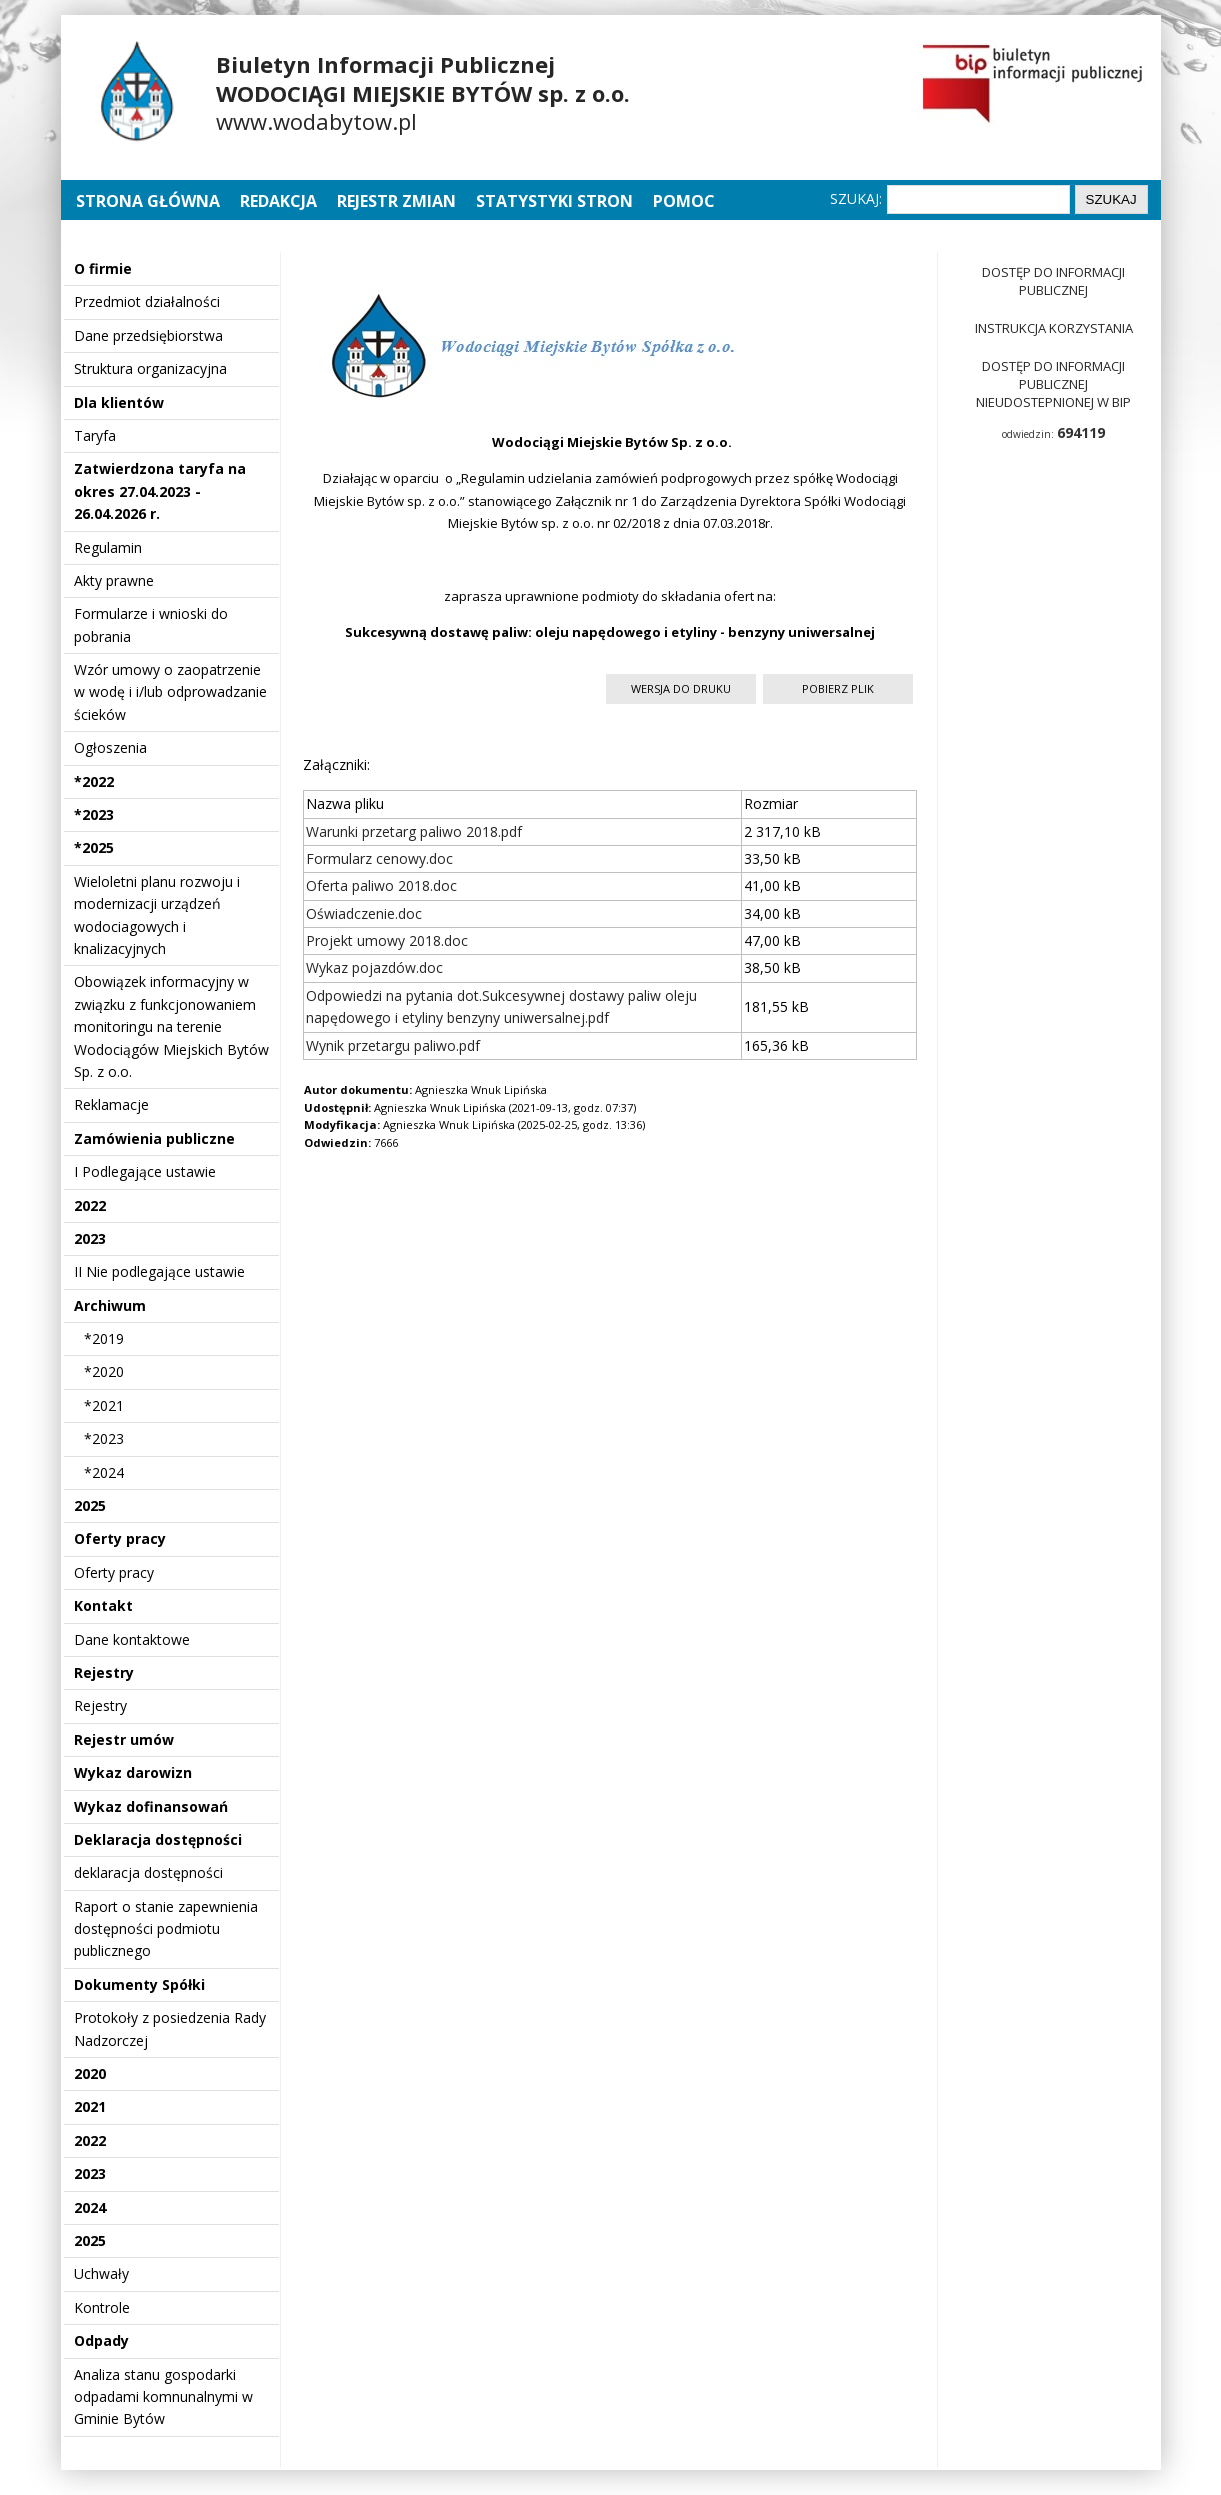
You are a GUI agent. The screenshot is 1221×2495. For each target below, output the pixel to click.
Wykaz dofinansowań (151, 1806)
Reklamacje (111, 1104)
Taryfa (95, 435)
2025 (90, 1505)
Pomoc (684, 201)
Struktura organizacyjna (150, 368)
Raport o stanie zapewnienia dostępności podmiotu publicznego (166, 1929)
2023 (90, 1238)
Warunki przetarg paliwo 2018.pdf (414, 831)
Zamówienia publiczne (154, 1138)
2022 (90, 1205)
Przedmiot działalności (147, 301)
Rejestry (104, 1672)
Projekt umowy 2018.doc (387, 940)
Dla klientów (119, 402)
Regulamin (108, 547)
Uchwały (101, 2273)
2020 (90, 2073)
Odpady (101, 2340)
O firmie (103, 268)
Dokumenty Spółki (139, 1984)
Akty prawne (114, 580)
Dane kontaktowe (132, 1639)
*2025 (94, 847)
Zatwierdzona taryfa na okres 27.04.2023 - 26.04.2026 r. (160, 491)
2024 (90, 2207)
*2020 (104, 1371)
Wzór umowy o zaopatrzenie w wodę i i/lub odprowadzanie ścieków (170, 692)
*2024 (104, 1472)
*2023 (94, 814)
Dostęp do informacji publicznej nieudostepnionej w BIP (1053, 384)
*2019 (104, 1338)
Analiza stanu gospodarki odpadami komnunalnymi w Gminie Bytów (163, 2397)
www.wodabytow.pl (316, 121)
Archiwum (110, 1305)
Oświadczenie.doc (364, 913)
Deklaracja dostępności (158, 1839)
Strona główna (150, 201)
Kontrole (102, 2307)
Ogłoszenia (110, 747)
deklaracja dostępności (148, 1872)
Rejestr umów (124, 1739)
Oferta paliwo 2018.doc (381, 885)
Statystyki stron (554, 201)
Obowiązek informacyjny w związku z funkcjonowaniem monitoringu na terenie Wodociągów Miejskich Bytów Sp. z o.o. (171, 1026)
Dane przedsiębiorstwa (148, 335)
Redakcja (278, 201)
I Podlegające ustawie (145, 1171)
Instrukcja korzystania (1054, 328)
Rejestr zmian (396, 201)
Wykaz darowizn (133, 1772)
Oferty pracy (120, 1538)
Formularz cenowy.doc (379, 858)
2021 (90, 2106)
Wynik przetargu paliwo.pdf (393, 1045)
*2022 (94, 781)
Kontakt (103, 1605)
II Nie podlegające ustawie (159, 1271)
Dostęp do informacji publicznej (1053, 281)
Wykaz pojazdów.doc (374, 967)
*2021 (104, 1405)
